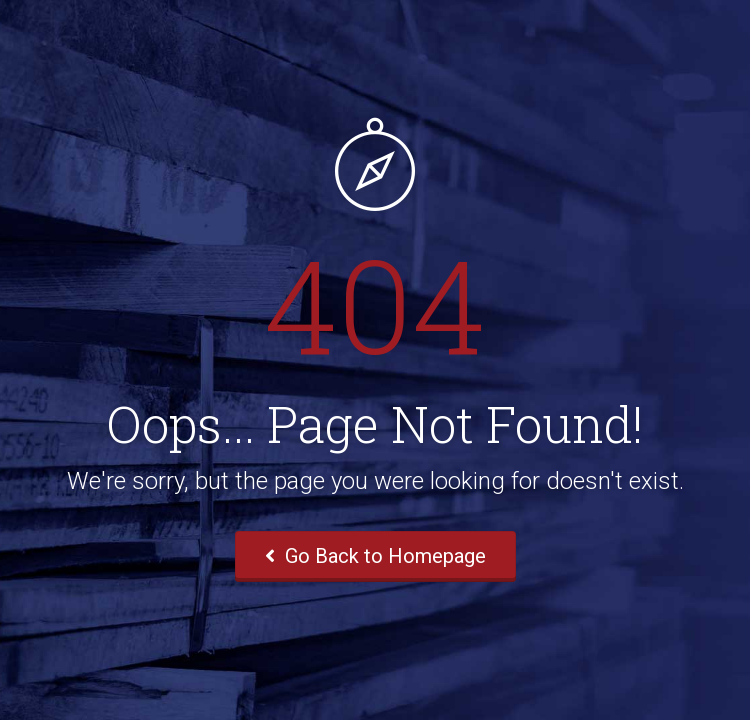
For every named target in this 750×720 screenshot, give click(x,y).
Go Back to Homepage (375, 556)
